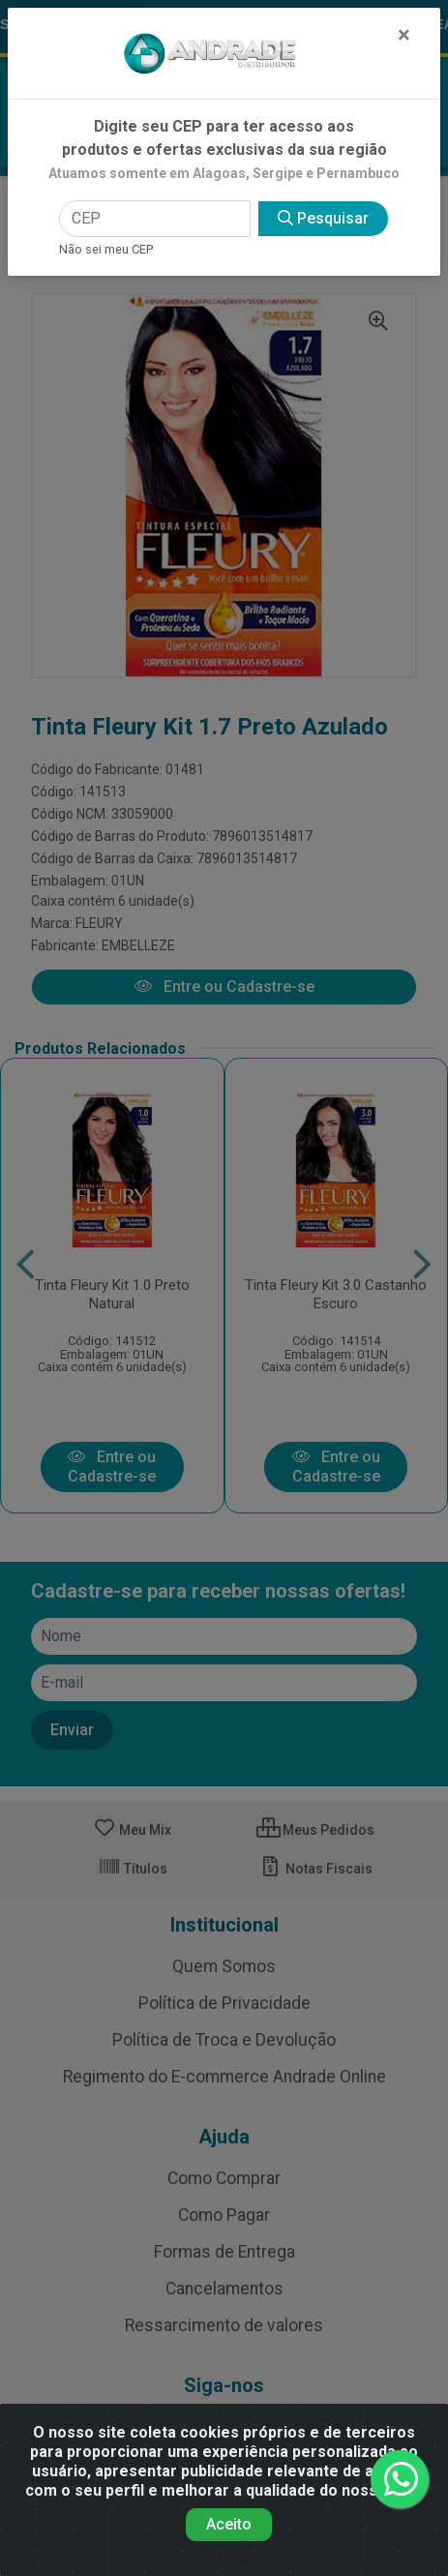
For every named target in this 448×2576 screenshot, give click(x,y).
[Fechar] (404, 35)
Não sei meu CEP (106, 249)
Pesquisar (323, 218)
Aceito (229, 2524)
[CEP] (155, 218)
